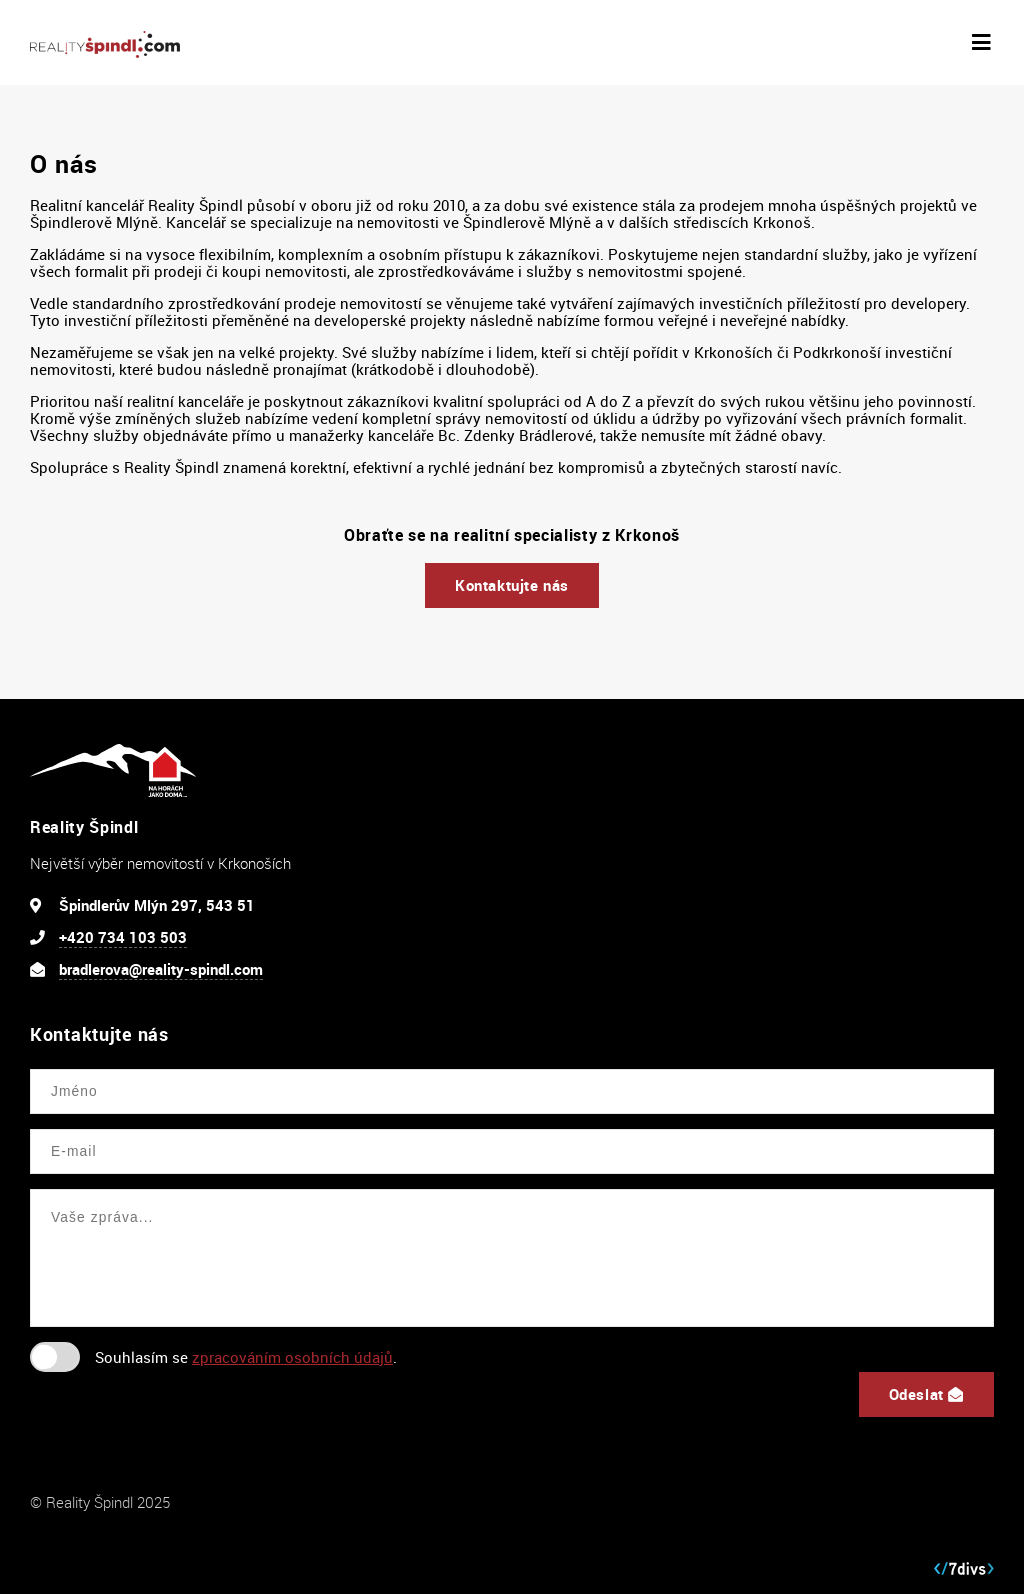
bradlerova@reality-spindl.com (161, 969)
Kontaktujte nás (512, 585)
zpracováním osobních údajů (292, 1357)
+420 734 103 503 (123, 937)
